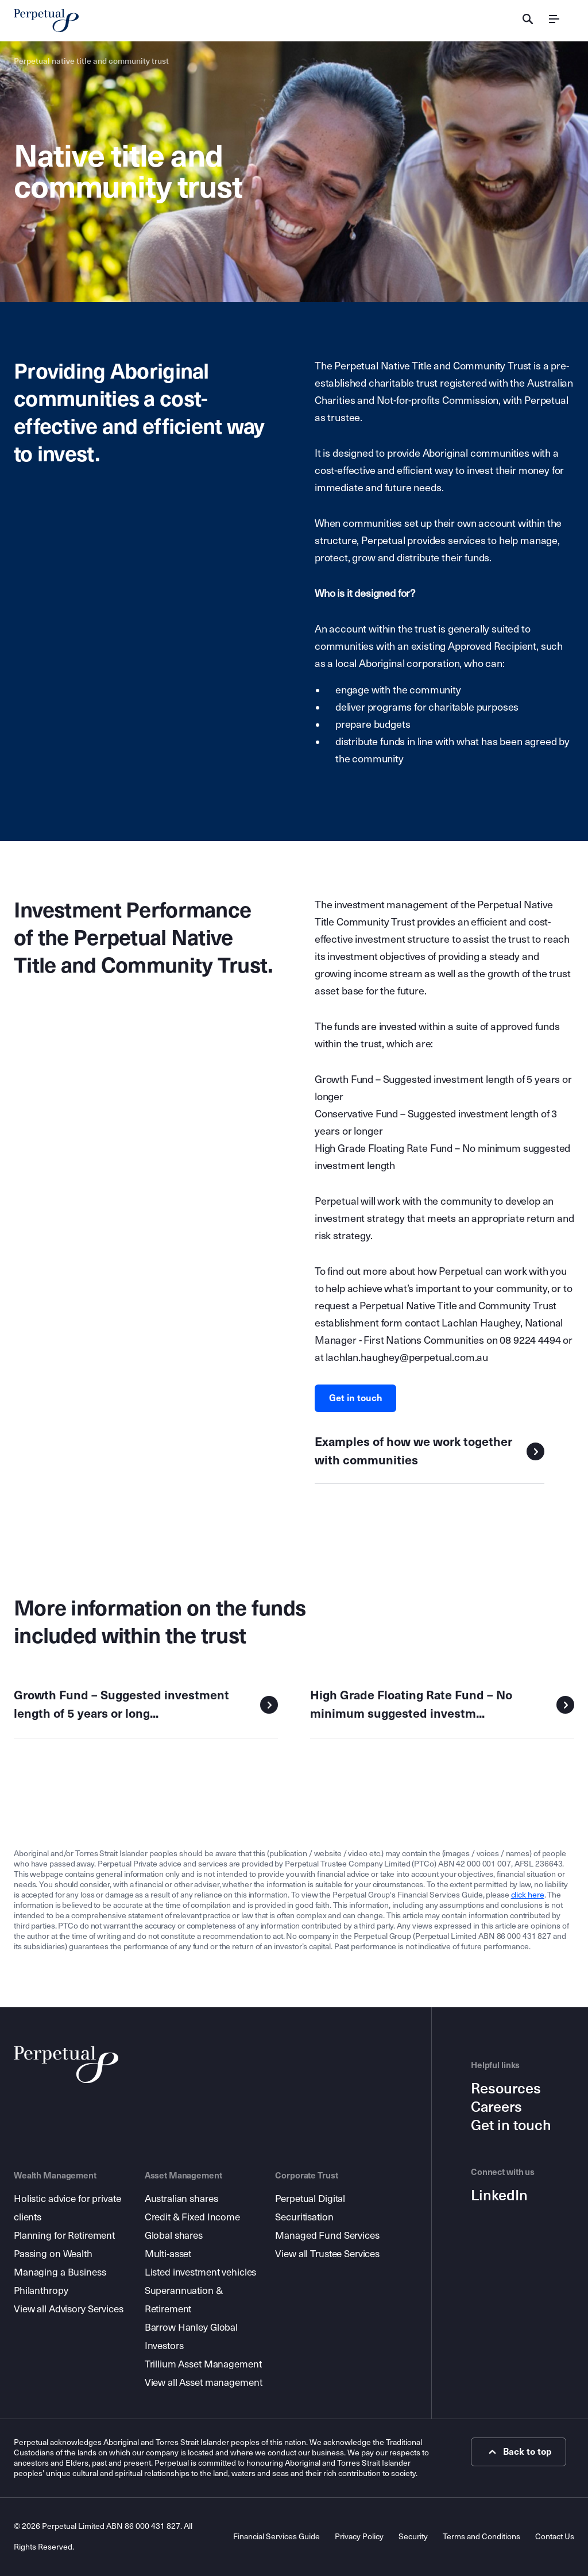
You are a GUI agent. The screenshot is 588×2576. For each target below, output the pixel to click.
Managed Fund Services (327, 2236)
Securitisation (304, 2217)
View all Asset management (203, 2383)
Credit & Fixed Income (192, 2217)
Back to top (519, 2452)
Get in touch (355, 1398)
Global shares (174, 2236)
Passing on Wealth (53, 2254)
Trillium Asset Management (203, 2364)
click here (527, 1895)
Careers (496, 2107)
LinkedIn (499, 2195)
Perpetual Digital (310, 2199)
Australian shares (181, 2199)
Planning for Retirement (64, 2236)
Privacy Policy (359, 2537)
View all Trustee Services (327, 2254)
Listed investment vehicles (201, 2272)
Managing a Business (60, 2272)
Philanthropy (41, 2291)
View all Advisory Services (68, 2309)
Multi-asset (168, 2254)
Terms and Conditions (481, 2537)
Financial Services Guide (276, 2537)
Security (413, 2537)
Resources (506, 2089)
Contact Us (554, 2537)
